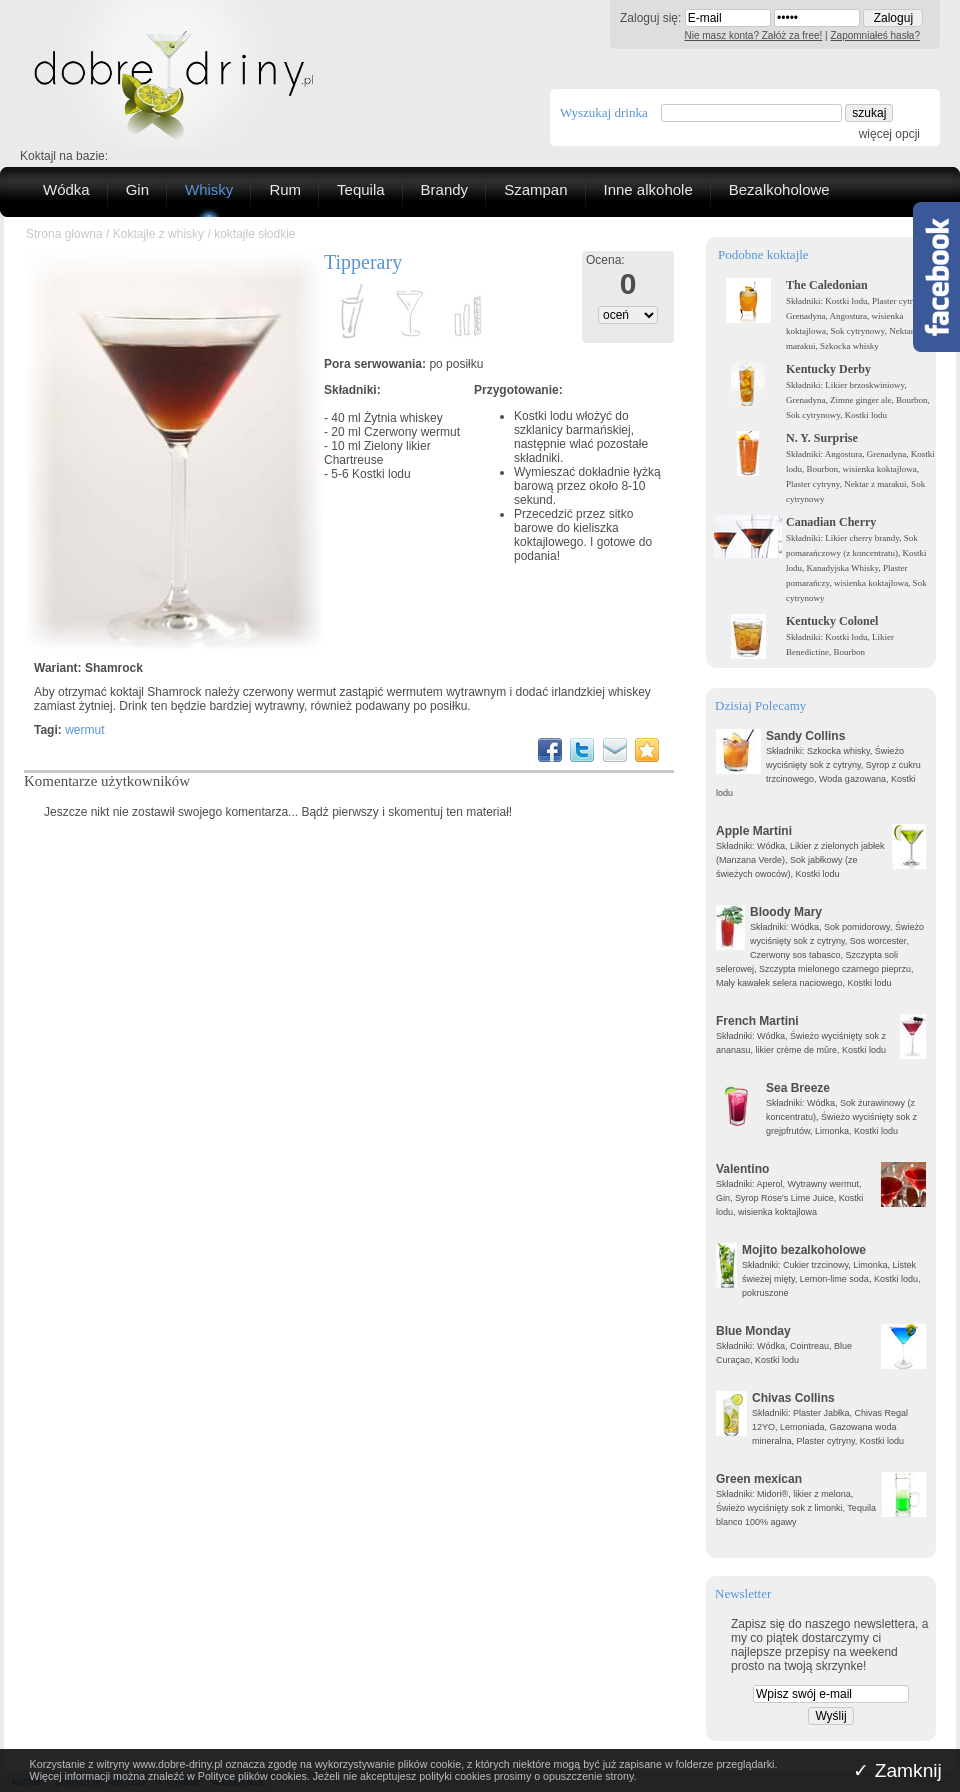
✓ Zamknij (897, 1770)
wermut (84, 730)
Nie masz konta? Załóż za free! (754, 35)
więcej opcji (889, 134)
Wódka (66, 189)
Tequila (361, 189)
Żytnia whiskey (403, 418)
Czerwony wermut (412, 432)
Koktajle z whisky (158, 234)
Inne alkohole (648, 189)
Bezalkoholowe (779, 189)
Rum (285, 189)
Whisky (209, 189)
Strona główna (64, 234)
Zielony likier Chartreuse (377, 453)
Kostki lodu (381, 474)
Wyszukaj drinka (604, 112)
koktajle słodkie (254, 234)
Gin (137, 189)
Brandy (445, 189)
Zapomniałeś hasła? (876, 35)
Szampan (535, 189)
